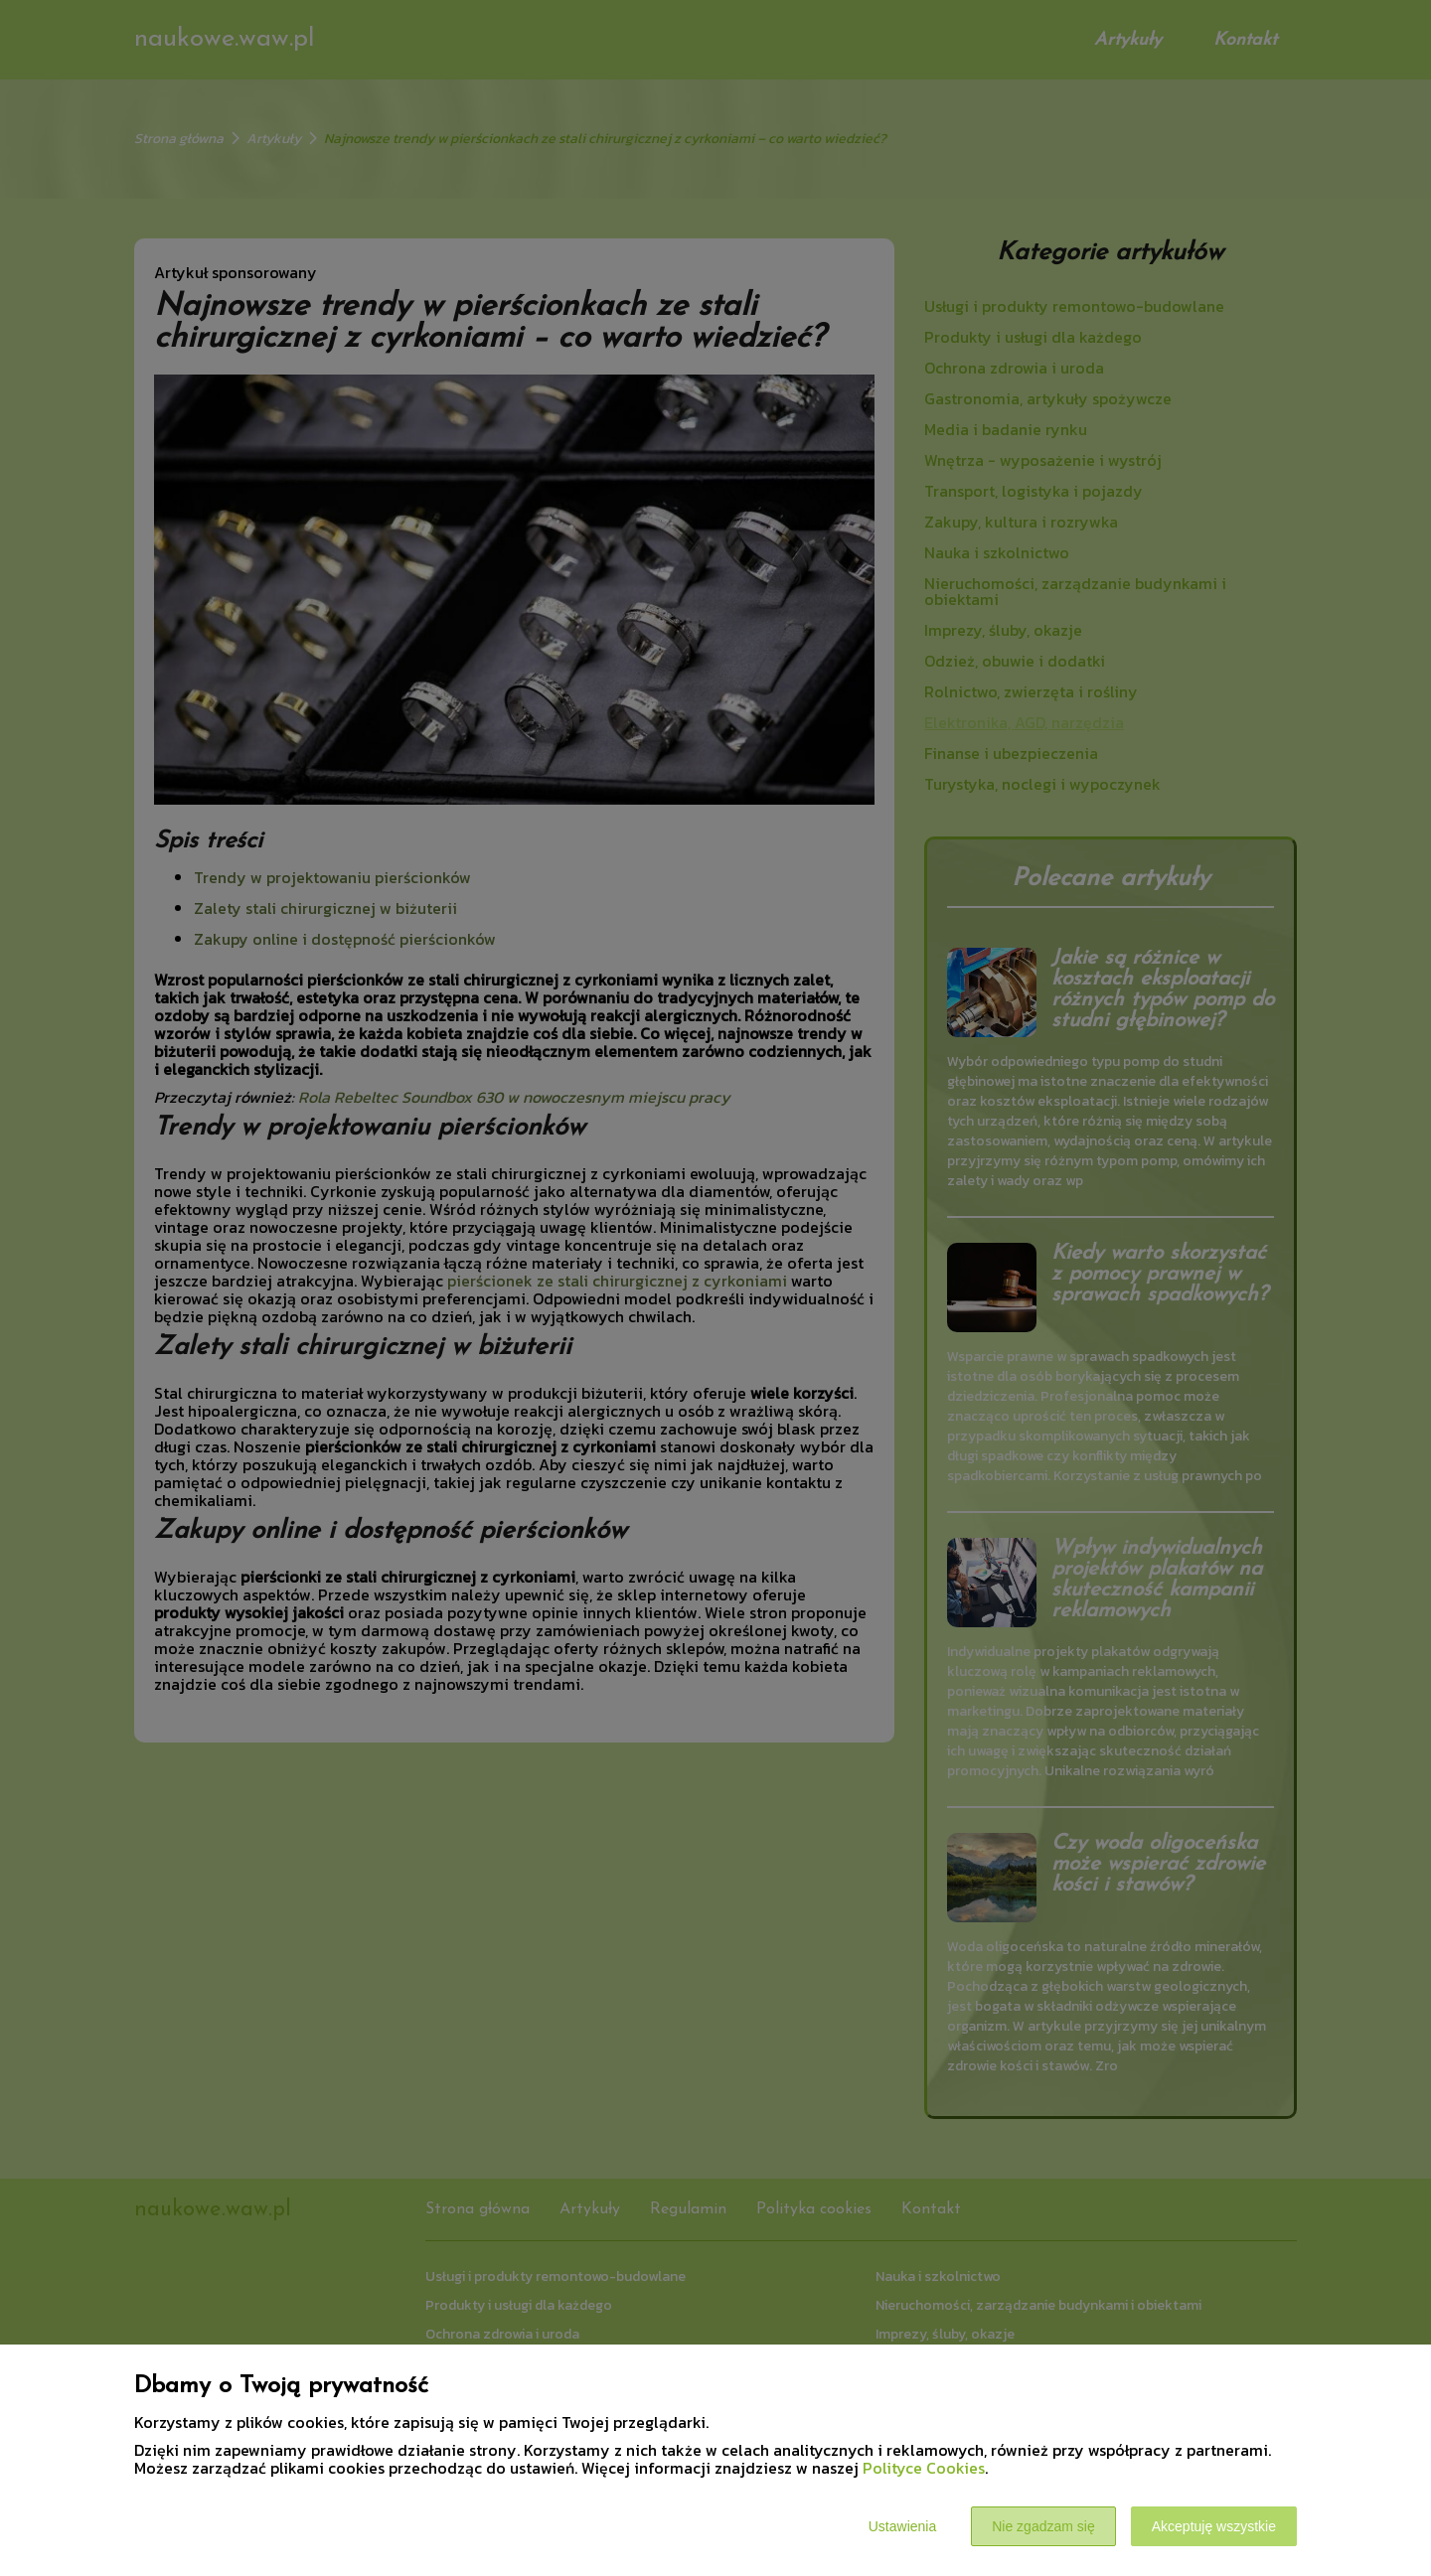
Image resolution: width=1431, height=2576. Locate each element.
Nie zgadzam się (1043, 2526)
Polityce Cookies (924, 2468)
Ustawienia (902, 2526)
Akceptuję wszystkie (1214, 2526)
